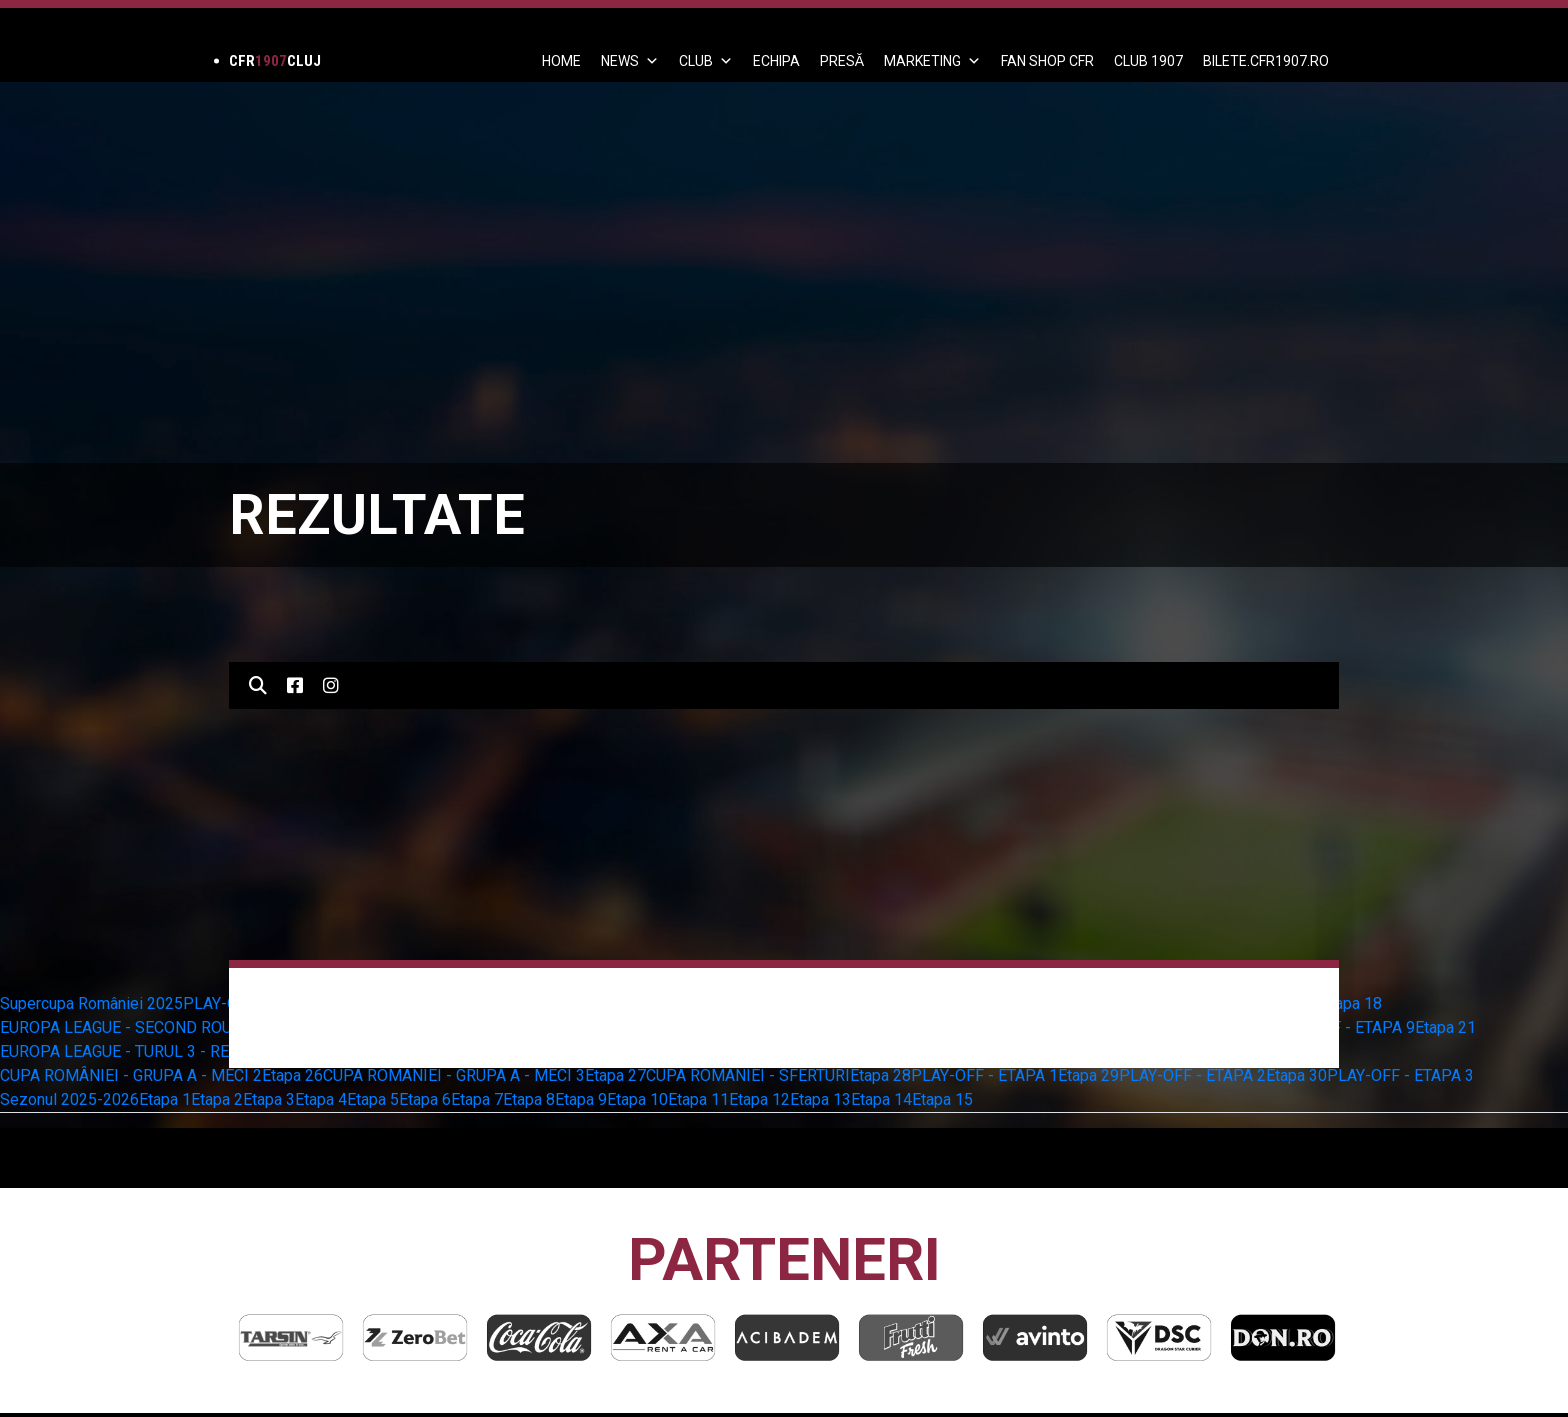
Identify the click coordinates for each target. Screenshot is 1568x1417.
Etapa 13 (820, 1099)
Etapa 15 (942, 1099)
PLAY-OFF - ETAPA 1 (984, 1075)
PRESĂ (842, 61)
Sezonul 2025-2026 (69, 1099)
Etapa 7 (477, 1099)
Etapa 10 (637, 1099)
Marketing (932, 61)
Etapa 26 (292, 1075)
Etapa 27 (615, 1075)
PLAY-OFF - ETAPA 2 (1192, 1075)
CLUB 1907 (1148, 61)
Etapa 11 (698, 1099)
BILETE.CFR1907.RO (1266, 61)
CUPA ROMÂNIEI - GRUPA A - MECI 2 (131, 1075)
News (630, 61)
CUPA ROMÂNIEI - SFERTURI (748, 1075)
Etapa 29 (1088, 1075)
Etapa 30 (1296, 1075)
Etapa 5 (373, 1099)
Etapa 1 (165, 1099)
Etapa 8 (529, 1099)
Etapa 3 (269, 1099)
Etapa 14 (881, 1099)
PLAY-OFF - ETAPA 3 (1400, 1075)
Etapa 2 (217, 1099)
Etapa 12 (759, 1099)
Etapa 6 (425, 1099)
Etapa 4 (321, 1099)
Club (706, 61)
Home (561, 61)
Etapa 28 (880, 1075)
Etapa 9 (581, 1099)
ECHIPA (776, 61)
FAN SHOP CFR (1047, 61)
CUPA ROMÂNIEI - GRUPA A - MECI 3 (454, 1075)
